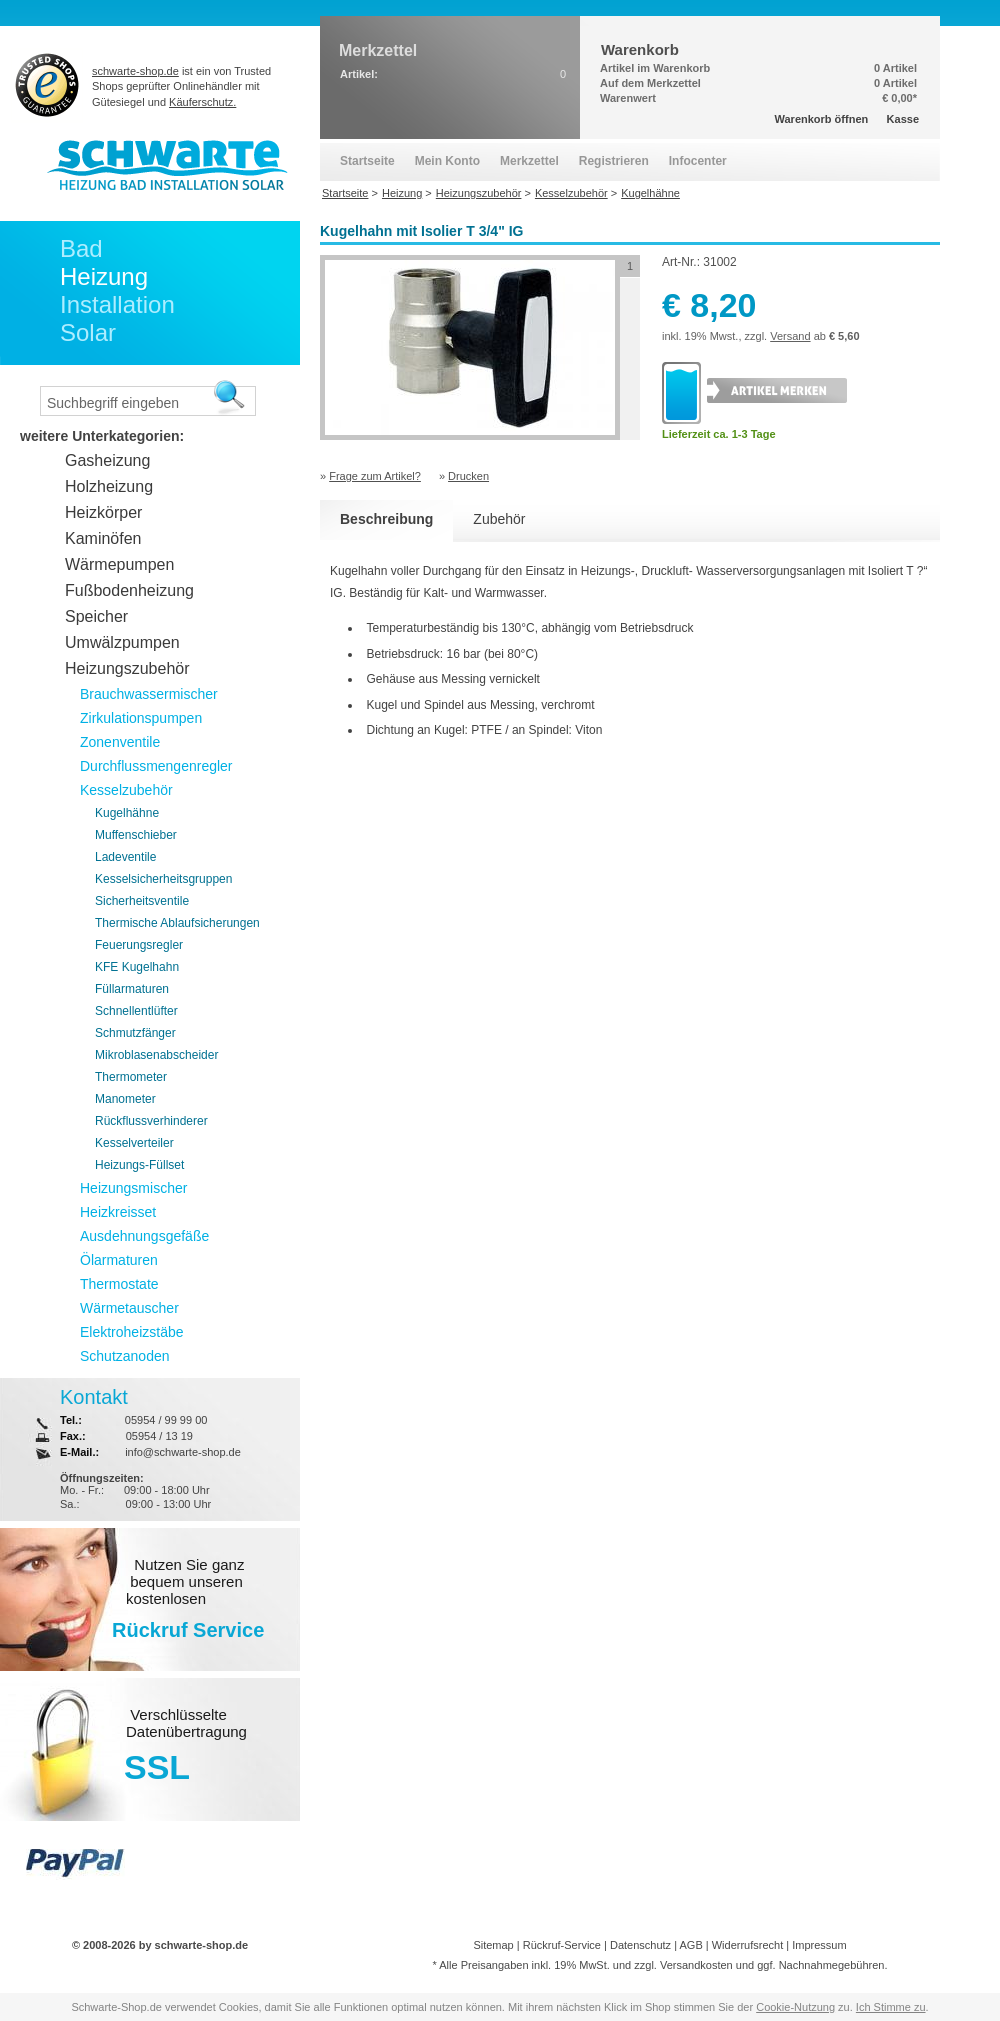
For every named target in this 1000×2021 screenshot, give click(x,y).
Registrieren (614, 161)
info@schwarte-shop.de (183, 1452)
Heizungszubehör (127, 668)
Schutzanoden (125, 1356)
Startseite (367, 161)
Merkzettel (529, 161)
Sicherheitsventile (142, 901)
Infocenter (698, 161)
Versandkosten (696, 1965)
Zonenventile (120, 742)
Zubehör (499, 519)
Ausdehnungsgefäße (144, 1236)
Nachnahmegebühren (832, 1965)
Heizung (104, 276)
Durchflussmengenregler (156, 766)
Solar (88, 332)
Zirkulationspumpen (141, 718)
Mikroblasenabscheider (156, 1055)
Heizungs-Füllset (139, 1165)
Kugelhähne (127, 813)
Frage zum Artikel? (375, 476)
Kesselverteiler (134, 1143)
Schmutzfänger (135, 1033)
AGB (690, 1945)
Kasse (903, 119)
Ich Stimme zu (891, 2007)
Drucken (468, 476)
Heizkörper (103, 512)
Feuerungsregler (139, 945)
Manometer (125, 1099)
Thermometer (131, 1077)
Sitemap (493, 1945)
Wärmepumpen (119, 564)
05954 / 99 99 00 (166, 1420)
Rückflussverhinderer (151, 1121)
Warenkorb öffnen (822, 119)
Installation (117, 304)
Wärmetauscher (129, 1308)
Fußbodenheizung (129, 590)
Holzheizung (109, 486)
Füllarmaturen (132, 989)
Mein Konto (447, 161)
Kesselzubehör (126, 790)
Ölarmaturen (119, 1260)
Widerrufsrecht (748, 1945)
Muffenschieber (136, 835)
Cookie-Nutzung (795, 2007)
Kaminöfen (103, 538)
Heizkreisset (118, 1212)
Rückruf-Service (562, 1945)
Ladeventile (125, 857)
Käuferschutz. (202, 102)
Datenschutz (640, 1945)
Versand (790, 336)
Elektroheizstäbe (132, 1332)
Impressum (819, 1945)
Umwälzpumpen (122, 642)
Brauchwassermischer (149, 694)
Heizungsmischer (133, 1188)
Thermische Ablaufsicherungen (177, 923)
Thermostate (119, 1284)
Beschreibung (386, 519)
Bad (81, 248)
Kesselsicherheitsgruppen (163, 879)
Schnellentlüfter (136, 1011)
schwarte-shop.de (135, 71)
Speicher (96, 616)
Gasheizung (107, 460)
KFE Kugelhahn (137, 967)
